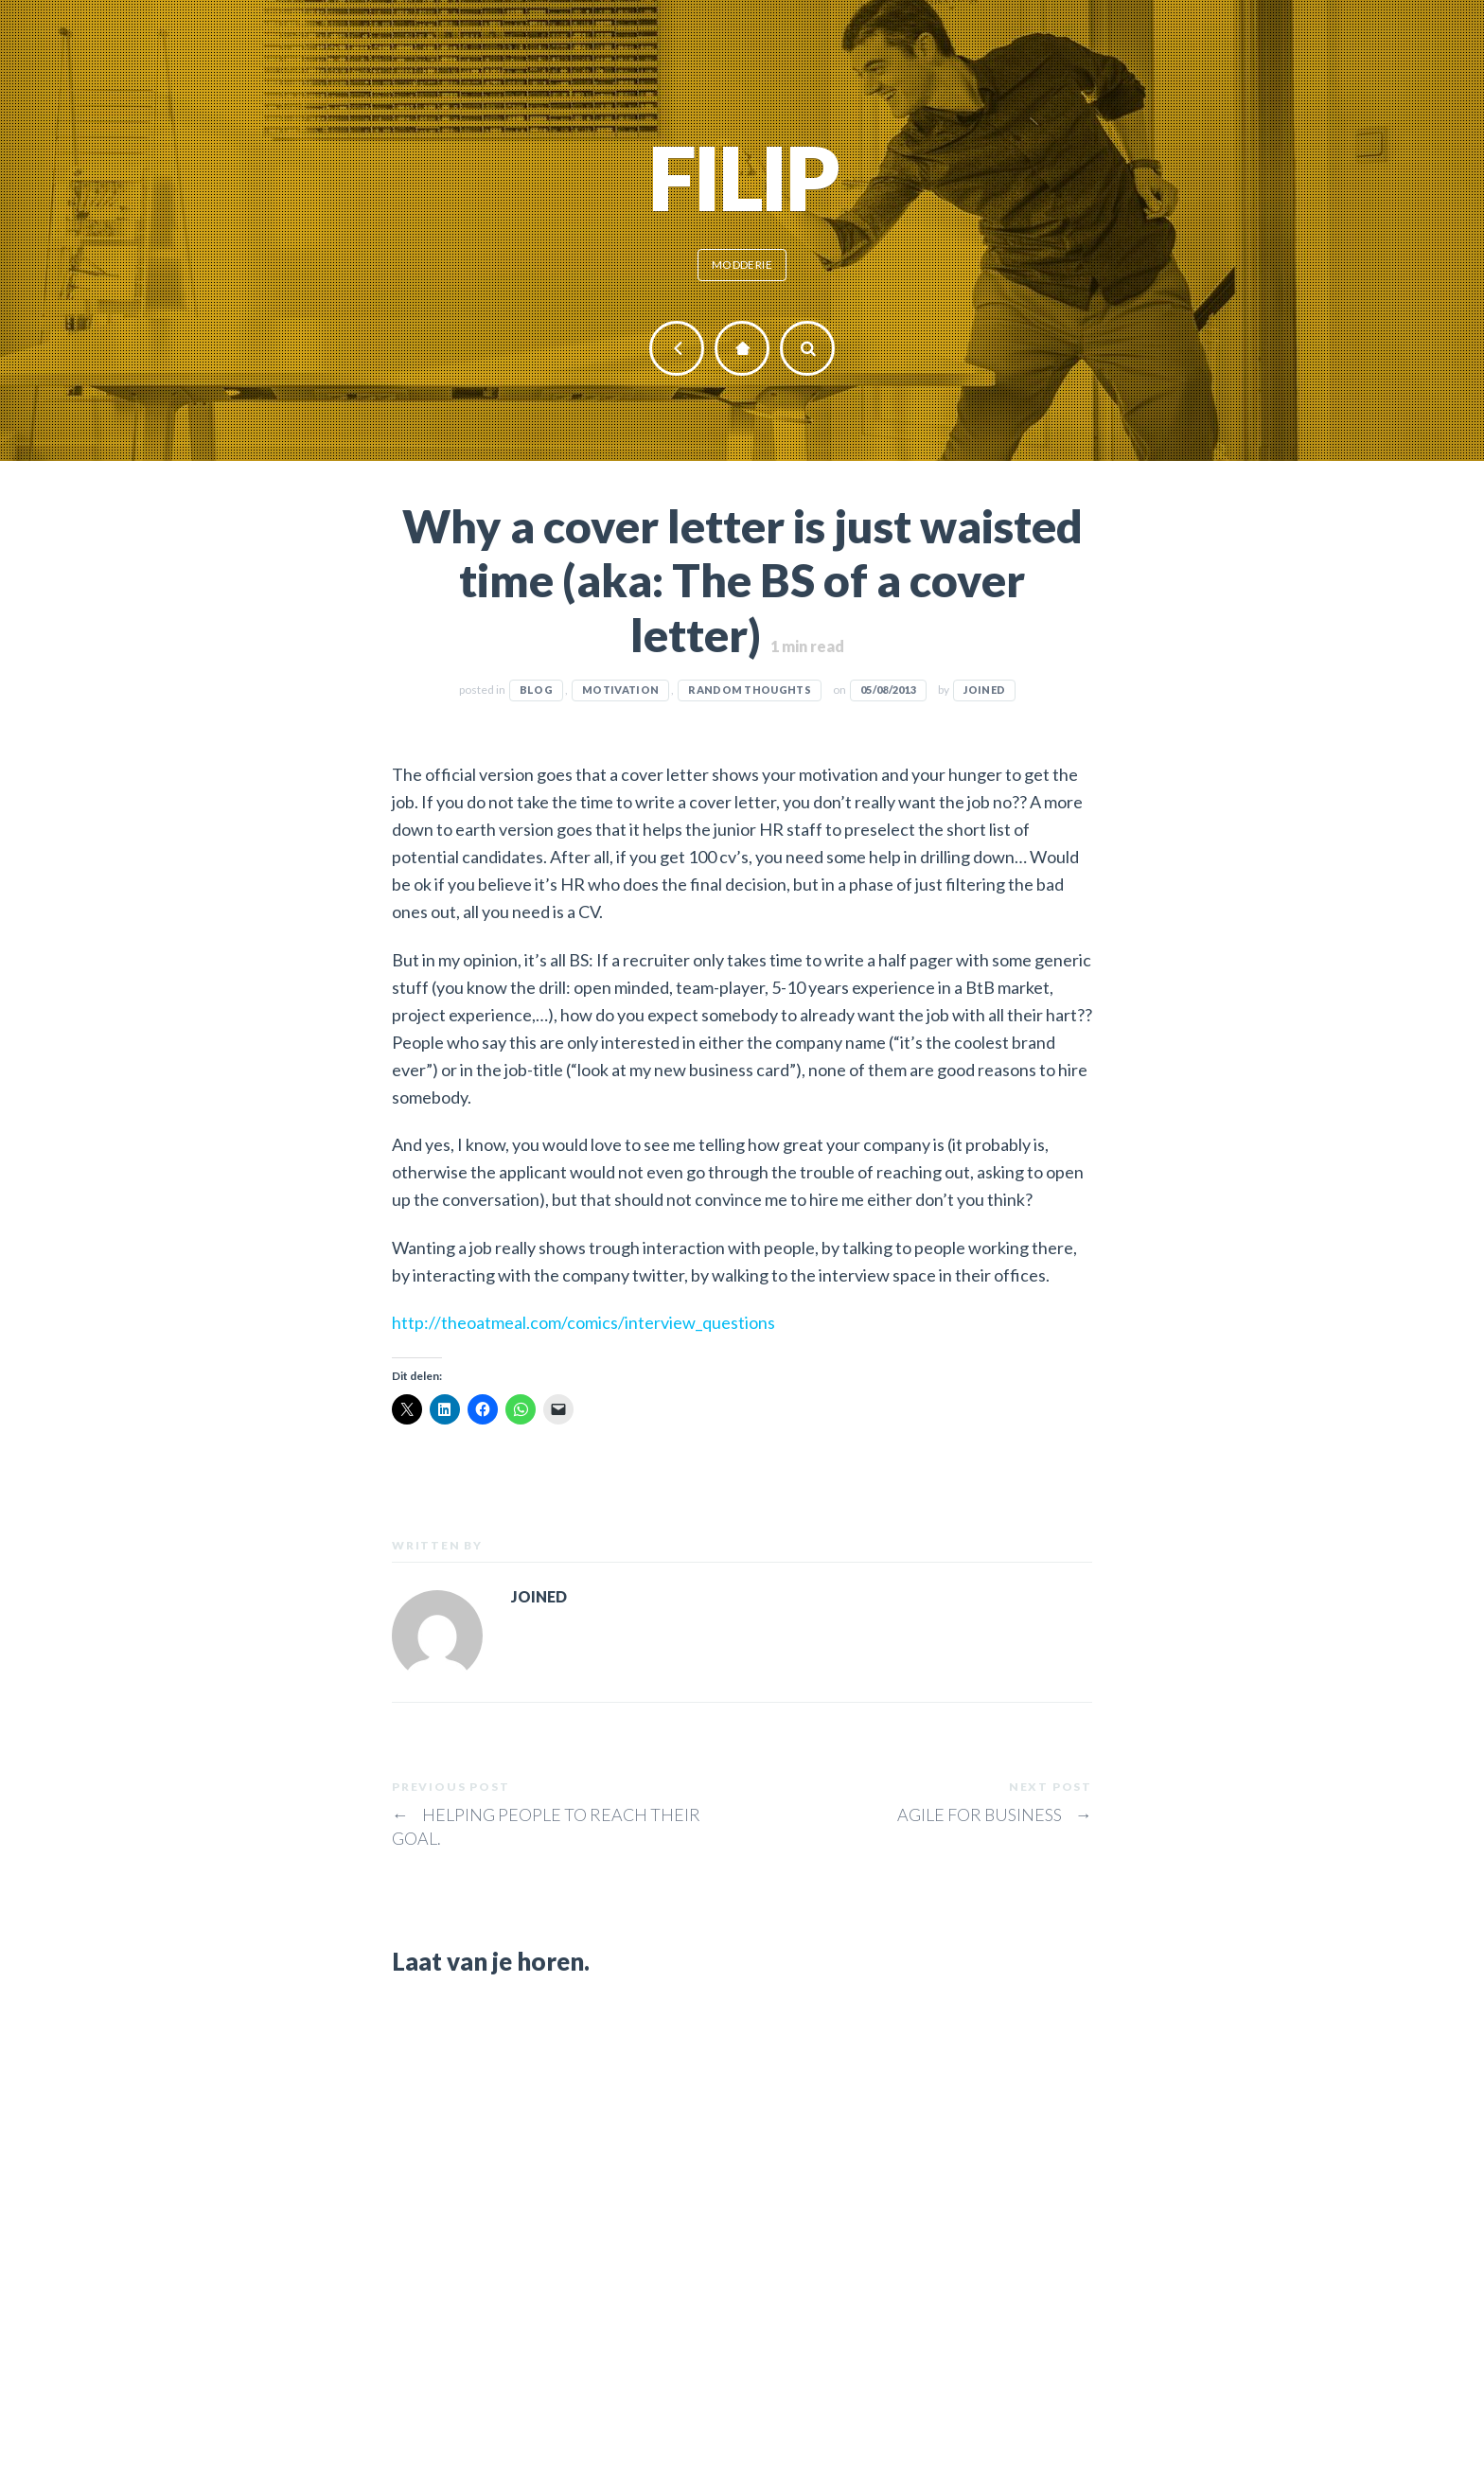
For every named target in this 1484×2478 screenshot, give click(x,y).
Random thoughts (749, 689)
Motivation (620, 689)
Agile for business (994, 1814)
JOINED (984, 689)
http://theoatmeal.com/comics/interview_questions (583, 1322)
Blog (536, 689)
